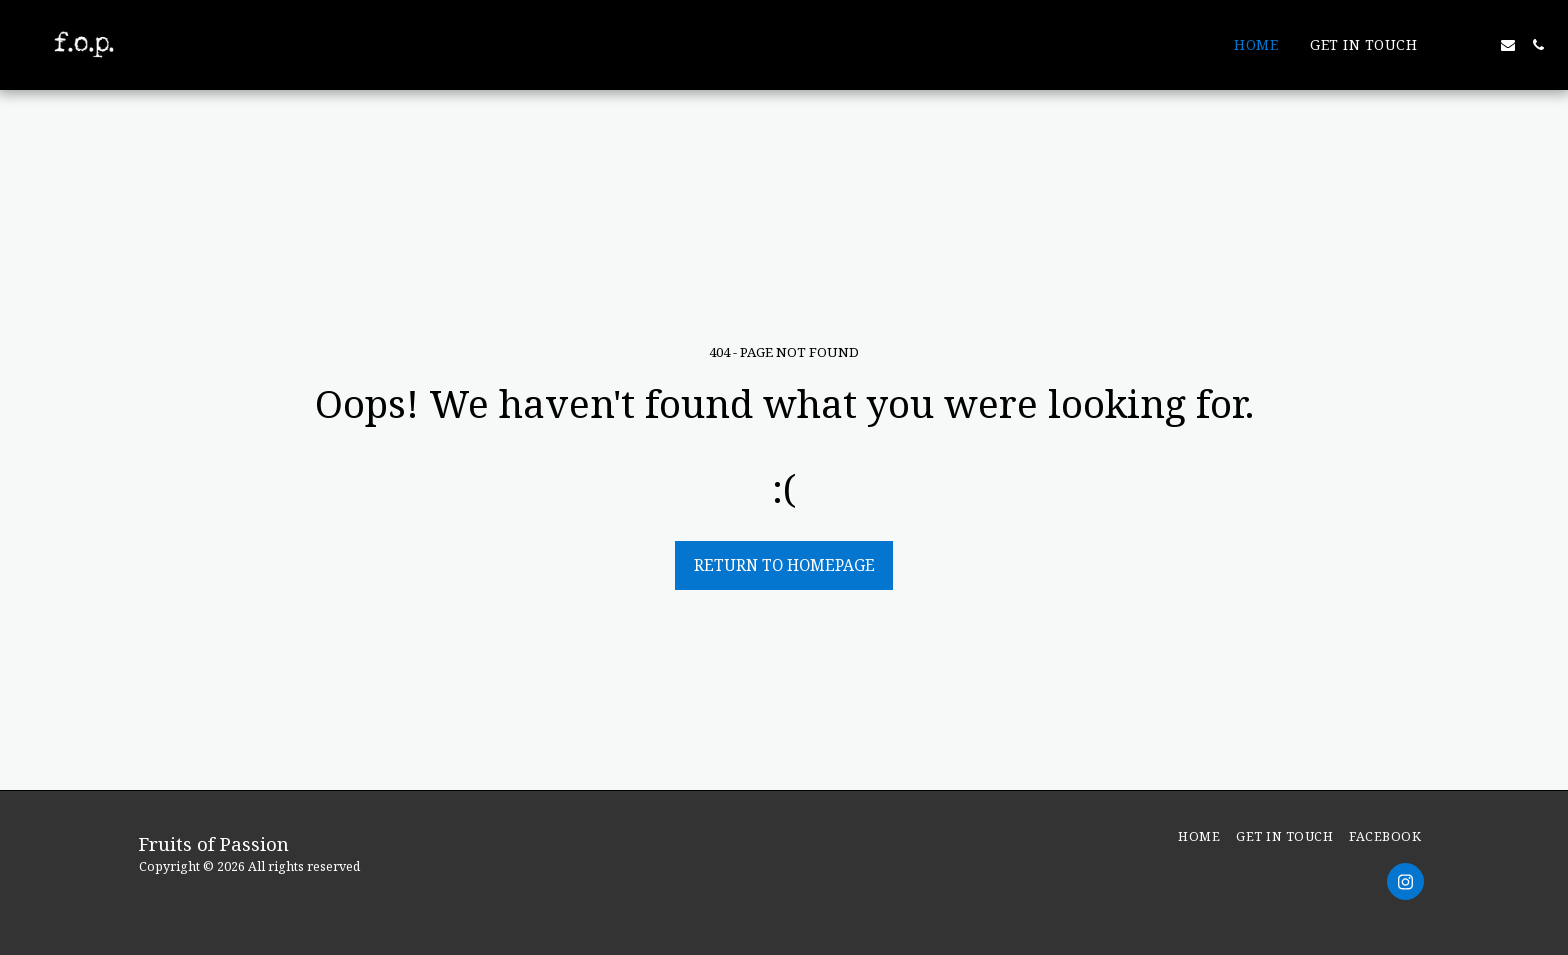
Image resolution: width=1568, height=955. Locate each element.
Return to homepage (784, 565)
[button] (1448, 45)
